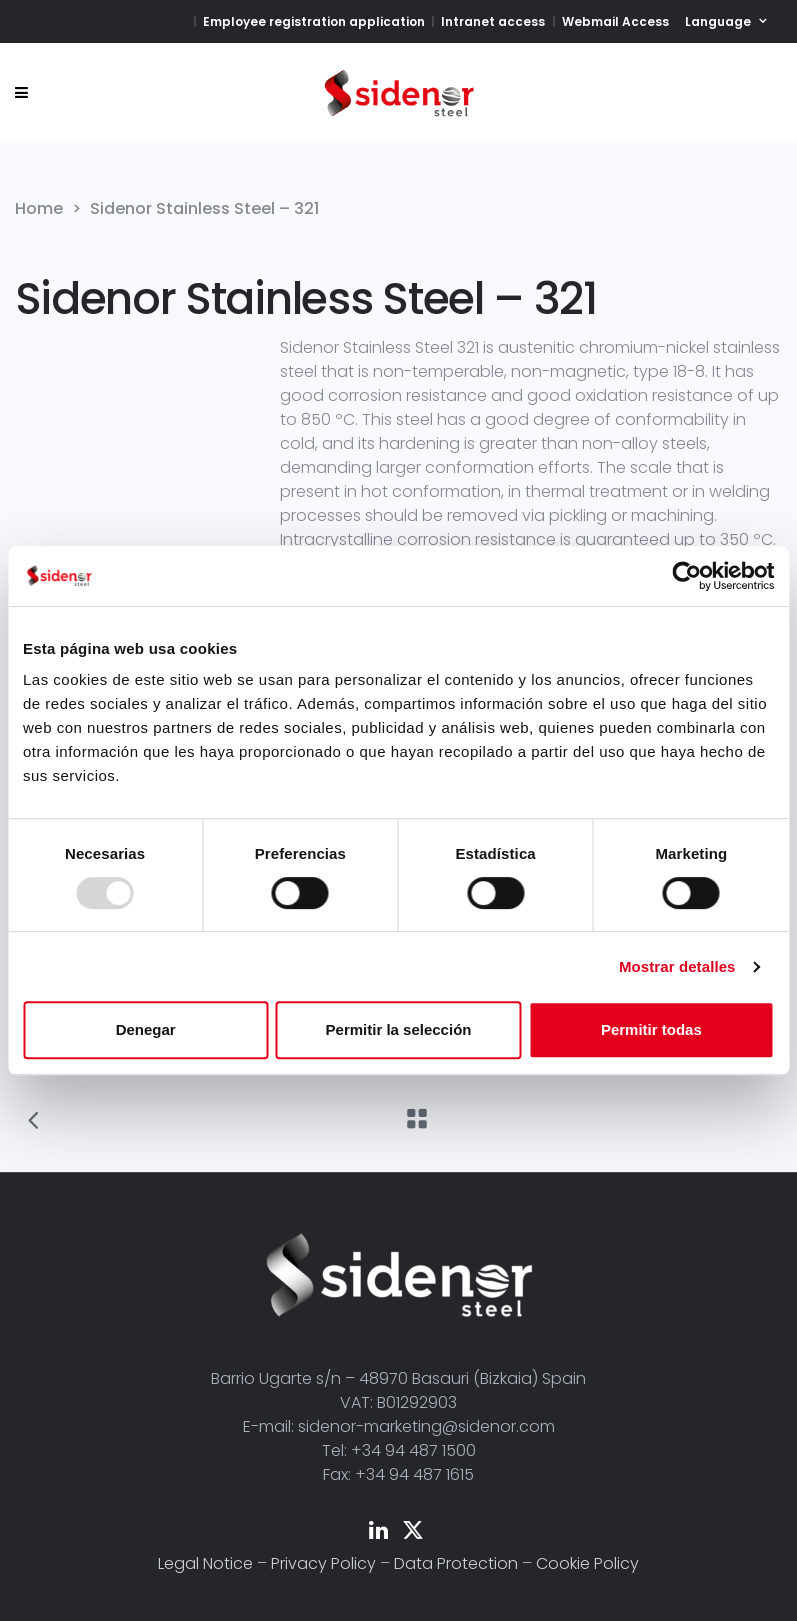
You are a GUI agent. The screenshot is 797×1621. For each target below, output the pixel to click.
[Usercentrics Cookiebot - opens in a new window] (686, 576)
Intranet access (493, 21)
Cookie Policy (587, 1563)
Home (39, 209)
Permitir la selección (399, 1029)
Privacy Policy (323, 1563)
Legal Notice (205, 1563)
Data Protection (456, 1563)
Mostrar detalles (677, 966)
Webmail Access (615, 21)
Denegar (146, 1029)
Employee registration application (314, 21)
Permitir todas (651, 1029)
